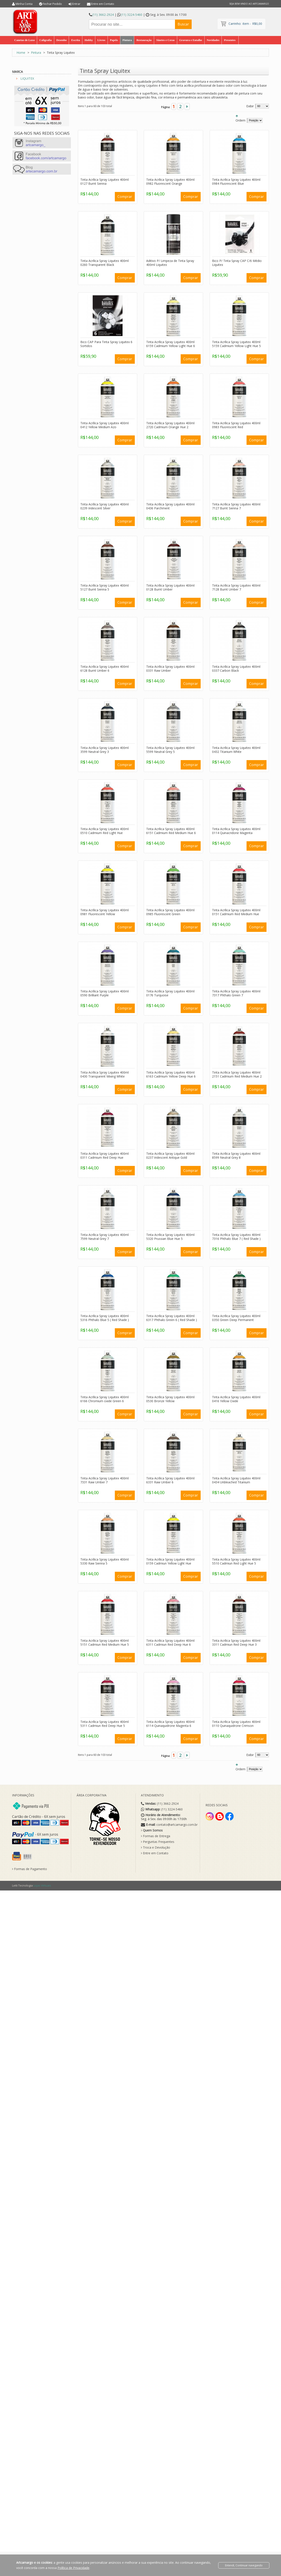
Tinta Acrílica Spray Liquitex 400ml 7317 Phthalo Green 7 (236, 993)
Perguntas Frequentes (157, 1842)
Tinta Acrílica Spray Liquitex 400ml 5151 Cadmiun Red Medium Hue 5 (104, 1642)
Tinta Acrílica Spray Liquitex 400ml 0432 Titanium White (236, 750)
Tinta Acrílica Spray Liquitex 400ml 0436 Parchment (170, 506)
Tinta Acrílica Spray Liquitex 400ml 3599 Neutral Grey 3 (104, 750)
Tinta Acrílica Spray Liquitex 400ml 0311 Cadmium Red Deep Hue (104, 1155)
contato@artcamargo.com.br (177, 1825)
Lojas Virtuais (42, 1885)
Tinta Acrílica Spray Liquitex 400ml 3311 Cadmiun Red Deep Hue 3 (236, 1642)
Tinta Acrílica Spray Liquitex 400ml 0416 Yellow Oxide (236, 1399)
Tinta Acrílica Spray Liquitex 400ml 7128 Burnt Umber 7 (236, 587)
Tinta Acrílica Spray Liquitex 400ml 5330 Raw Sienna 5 (104, 1561)
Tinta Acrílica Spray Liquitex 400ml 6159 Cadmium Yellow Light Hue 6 (170, 344)
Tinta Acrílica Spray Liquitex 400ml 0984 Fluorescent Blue (236, 181)
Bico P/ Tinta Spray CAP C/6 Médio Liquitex (237, 263)
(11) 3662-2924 (103, 15)
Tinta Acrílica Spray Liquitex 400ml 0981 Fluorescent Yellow (104, 912)
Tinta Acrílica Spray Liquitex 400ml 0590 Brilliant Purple (104, 993)
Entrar (76, 4)
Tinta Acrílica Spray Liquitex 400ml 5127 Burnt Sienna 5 (104, 587)
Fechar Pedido (52, 4)
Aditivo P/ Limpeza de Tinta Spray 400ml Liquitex (170, 263)
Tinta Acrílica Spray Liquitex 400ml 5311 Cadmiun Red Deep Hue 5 (104, 1724)
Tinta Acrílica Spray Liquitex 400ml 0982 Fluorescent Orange (170, 181)
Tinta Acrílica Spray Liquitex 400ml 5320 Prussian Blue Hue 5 (170, 1237)
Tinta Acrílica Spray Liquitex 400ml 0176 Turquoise (170, 993)
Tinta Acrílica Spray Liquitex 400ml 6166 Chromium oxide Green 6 (104, 1399)
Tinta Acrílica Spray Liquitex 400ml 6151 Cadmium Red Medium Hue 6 (171, 831)
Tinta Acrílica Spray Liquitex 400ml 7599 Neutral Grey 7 (104, 1237)
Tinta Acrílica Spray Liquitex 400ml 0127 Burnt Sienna (104, 181)
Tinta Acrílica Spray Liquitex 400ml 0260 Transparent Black (104, 263)
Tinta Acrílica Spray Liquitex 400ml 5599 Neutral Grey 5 (170, 750)
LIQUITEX (27, 78)
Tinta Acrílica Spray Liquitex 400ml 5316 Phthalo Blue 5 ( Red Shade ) (104, 1318)
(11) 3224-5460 (131, 15)
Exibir (250, 106)
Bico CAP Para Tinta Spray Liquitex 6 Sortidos (106, 344)
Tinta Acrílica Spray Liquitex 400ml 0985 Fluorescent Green (170, 912)
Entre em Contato (102, 4)
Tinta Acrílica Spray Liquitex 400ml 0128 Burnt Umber (170, 587)
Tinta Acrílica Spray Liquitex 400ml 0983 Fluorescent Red (236, 425)
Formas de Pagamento (29, 1869)
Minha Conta (24, 4)
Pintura (36, 52)
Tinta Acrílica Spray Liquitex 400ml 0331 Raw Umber (170, 668)
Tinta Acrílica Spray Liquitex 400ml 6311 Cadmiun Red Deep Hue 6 (170, 1642)
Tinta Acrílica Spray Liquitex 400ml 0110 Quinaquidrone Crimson (236, 1724)
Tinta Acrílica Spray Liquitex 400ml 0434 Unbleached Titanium (236, 1480)
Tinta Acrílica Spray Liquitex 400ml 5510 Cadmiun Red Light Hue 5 (236, 1561)
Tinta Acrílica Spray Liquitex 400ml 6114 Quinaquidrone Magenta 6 (170, 1724)
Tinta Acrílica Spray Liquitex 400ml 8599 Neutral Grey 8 (236, 1155)
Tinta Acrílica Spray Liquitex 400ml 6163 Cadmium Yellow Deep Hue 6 (171, 1074)
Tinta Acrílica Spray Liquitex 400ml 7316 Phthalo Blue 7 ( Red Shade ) (236, 1237)
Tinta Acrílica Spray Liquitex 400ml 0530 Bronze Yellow (170, 1399)
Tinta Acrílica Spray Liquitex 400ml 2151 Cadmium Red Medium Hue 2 (237, 1074)
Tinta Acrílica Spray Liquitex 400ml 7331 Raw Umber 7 (104, 1480)
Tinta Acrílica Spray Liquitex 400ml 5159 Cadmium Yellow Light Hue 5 (236, 344)
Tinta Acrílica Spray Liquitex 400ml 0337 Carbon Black (236, 668)
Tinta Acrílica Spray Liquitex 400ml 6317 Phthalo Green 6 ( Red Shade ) (171, 1318)
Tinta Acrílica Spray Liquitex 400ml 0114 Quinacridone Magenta (236, 831)
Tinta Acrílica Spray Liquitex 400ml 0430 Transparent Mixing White (104, 1074)
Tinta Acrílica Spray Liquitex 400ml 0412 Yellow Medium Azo (104, 425)
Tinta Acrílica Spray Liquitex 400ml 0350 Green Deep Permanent (236, 1318)
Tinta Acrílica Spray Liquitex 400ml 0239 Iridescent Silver (104, 506)
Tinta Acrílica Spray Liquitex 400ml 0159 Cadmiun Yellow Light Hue (170, 1561)
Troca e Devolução (155, 1847)
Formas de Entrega (155, 1836)
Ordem (240, 120)
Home (20, 52)
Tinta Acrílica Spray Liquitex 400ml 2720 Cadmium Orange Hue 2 (170, 425)
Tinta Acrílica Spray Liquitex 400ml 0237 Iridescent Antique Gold (170, 1155)
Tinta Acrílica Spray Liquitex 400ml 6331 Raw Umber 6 (170, 1480)
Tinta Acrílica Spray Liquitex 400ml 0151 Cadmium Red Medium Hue (236, 912)
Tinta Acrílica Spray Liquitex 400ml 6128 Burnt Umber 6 (104, 668)
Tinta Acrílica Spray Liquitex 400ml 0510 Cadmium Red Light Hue (104, 831)
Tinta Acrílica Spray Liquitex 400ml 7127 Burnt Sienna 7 (236, 506)
